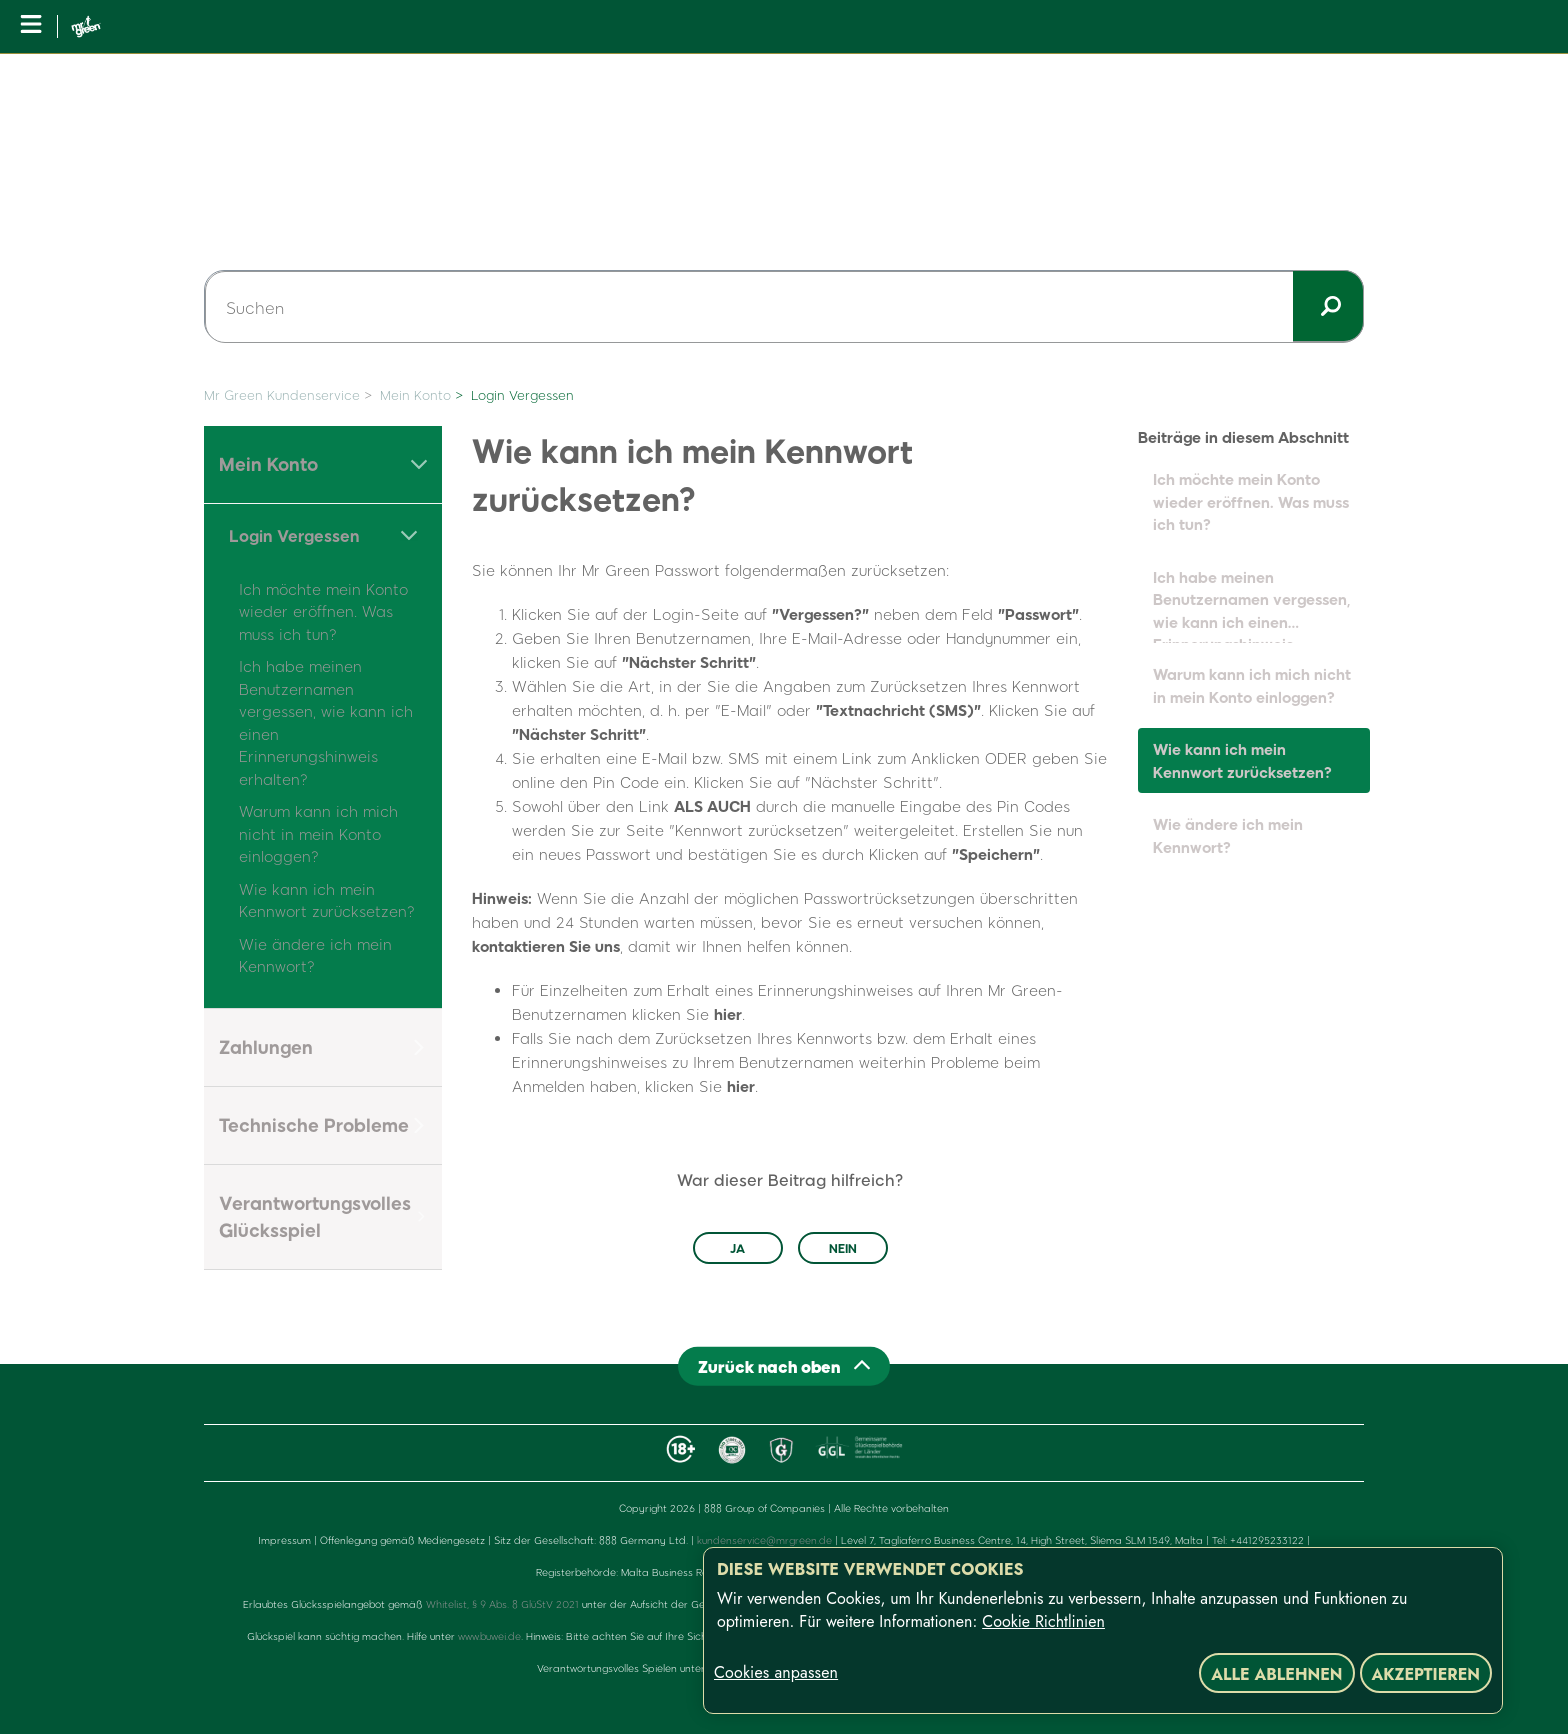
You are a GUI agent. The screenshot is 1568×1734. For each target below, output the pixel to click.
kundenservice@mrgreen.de (764, 1540)
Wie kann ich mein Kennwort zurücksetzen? (1242, 760)
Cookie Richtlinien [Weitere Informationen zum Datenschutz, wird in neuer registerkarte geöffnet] (1043, 1621)
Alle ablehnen (1276, 1674)
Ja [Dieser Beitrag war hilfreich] (737, 1248)
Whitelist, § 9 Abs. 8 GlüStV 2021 (502, 1604)
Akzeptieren (1426, 1674)
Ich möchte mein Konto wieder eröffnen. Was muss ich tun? (323, 611)
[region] (1103, 1630)
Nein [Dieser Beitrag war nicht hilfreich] (843, 1248)
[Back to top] (784, 1366)
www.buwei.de (489, 1636)
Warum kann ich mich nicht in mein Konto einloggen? (318, 833)
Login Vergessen (522, 395)
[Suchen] (784, 307)
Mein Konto (415, 395)
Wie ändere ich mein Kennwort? (1228, 835)
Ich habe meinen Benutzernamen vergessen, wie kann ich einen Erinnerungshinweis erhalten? (1252, 606)
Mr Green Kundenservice (282, 395)
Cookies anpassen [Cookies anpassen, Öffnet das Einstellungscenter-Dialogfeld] (776, 1673)
